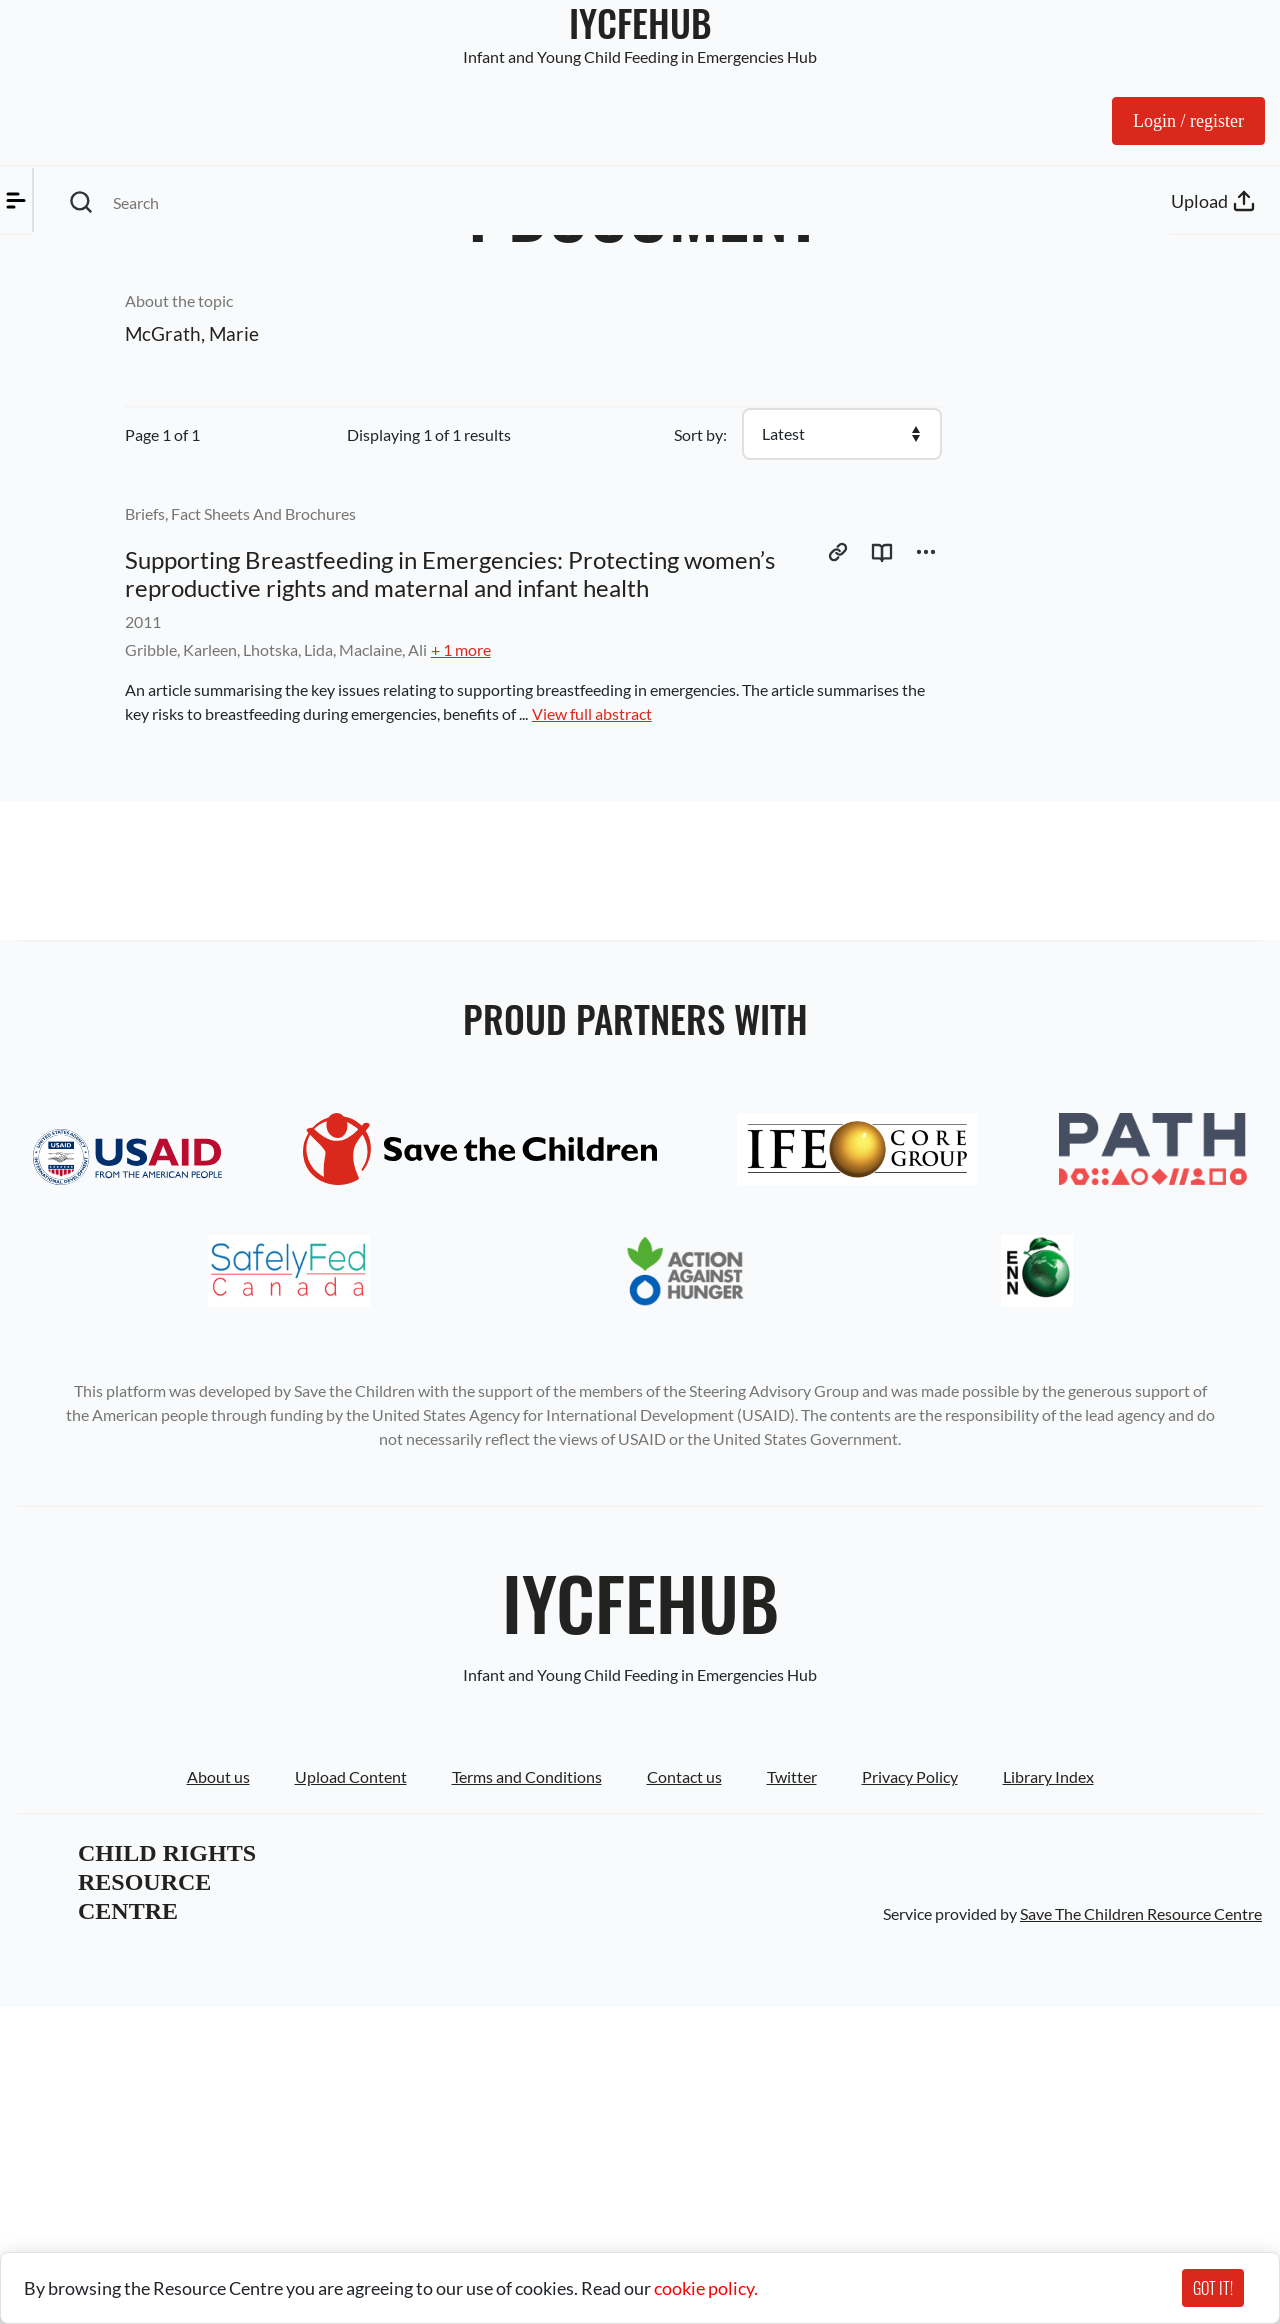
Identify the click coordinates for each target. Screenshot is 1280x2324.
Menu (64, 104)
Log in (1114, 104)
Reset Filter (199, 377)
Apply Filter (76, 377)
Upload (1215, 104)
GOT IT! (1213, 2288)
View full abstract (816, 755)
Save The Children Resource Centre (1141, 2230)
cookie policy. (706, 2288)
